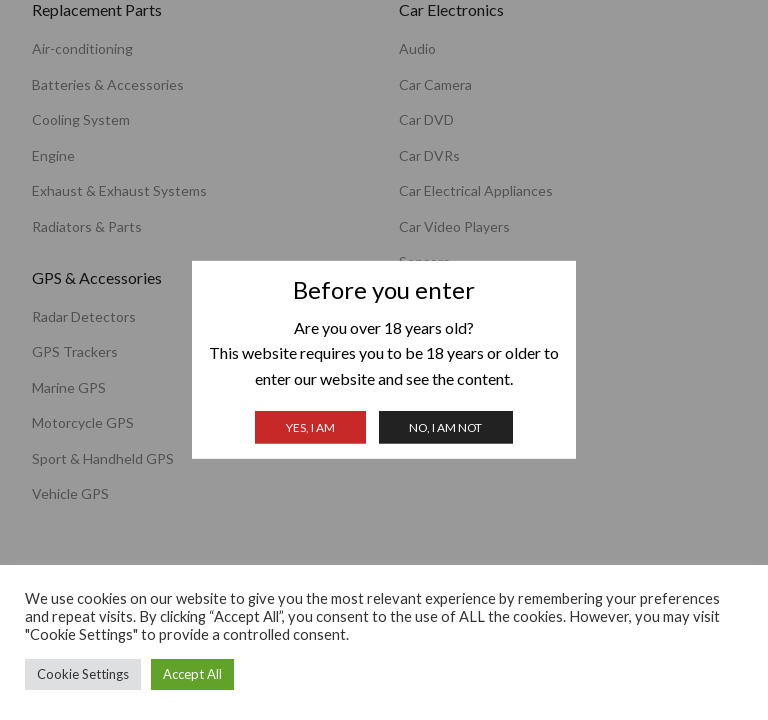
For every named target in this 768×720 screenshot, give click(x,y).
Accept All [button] (192, 674)
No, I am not (445, 427)
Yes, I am (310, 427)
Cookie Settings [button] (83, 674)
